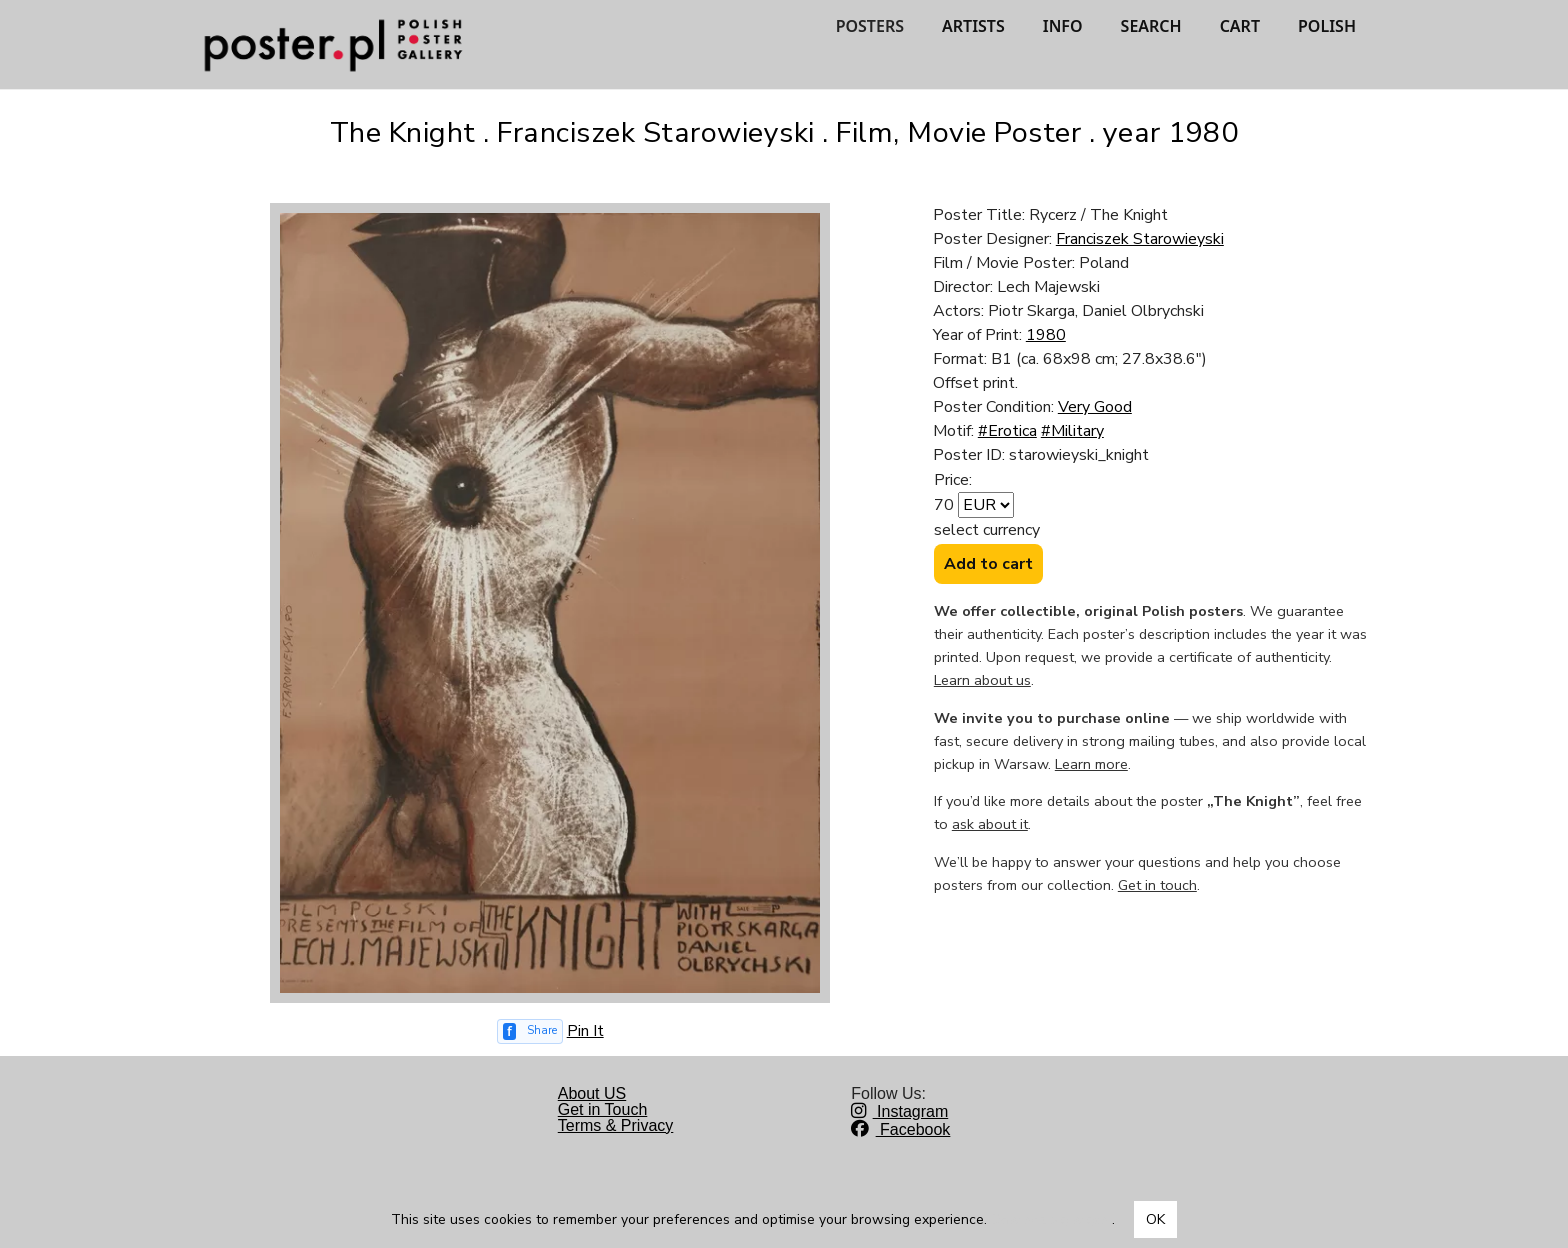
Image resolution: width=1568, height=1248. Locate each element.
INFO (1063, 26)
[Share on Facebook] (530, 1031)
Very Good (1095, 407)
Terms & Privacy (616, 1125)
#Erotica (1007, 431)
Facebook (900, 1129)
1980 (1046, 335)
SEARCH (1151, 26)
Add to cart (988, 564)
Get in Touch (603, 1109)
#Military (1072, 431)
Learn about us (982, 680)
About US (592, 1093)
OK (1155, 1219)
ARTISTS (973, 26)
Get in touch (1157, 885)
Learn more (1091, 764)
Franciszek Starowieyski (1140, 239)
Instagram (899, 1111)
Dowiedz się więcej (1051, 1219)
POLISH (1327, 26)
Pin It (585, 1031)
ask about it (990, 824)
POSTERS (870, 26)
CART (1240, 26)
